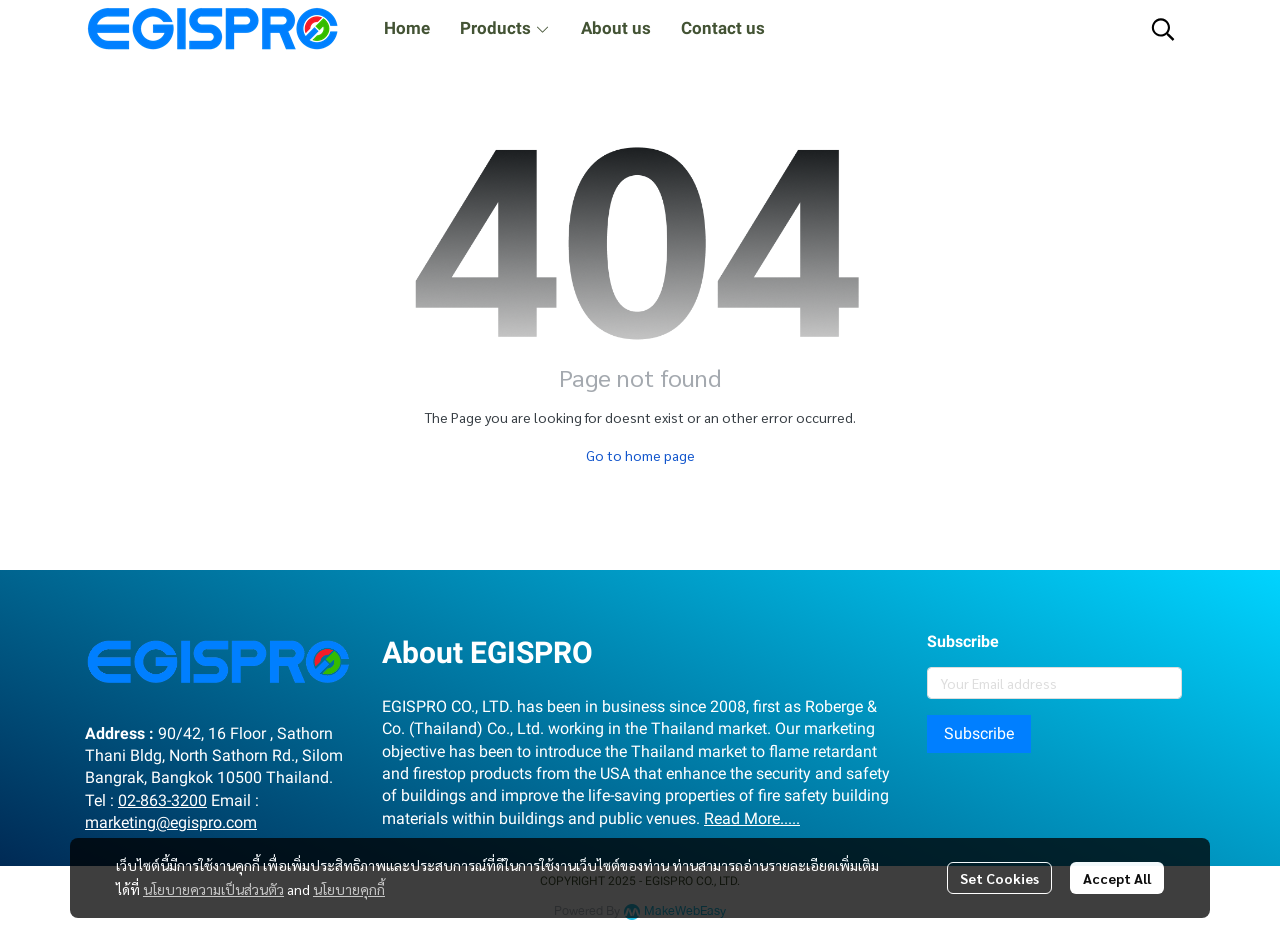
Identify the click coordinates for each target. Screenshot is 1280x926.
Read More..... (752, 818)
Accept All (1117, 878)
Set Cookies (999, 878)
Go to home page (640, 455)
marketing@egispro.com (171, 822)
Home (407, 28)
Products (505, 28)
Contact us (723, 28)
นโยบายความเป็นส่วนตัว (213, 889)
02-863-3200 (162, 800)
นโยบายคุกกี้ (349, 889)
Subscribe (979, 733)
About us (616, 28)
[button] (1163, 29)
